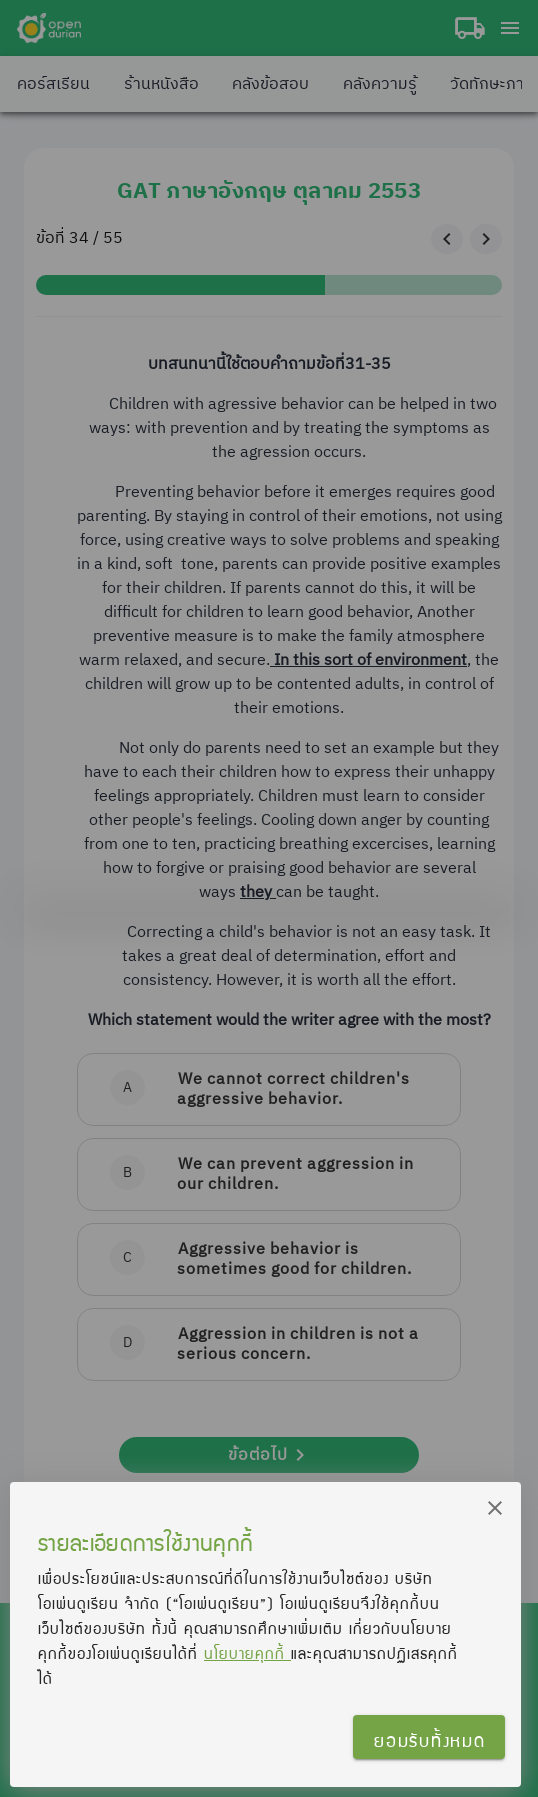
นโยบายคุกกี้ (247, 1653)
